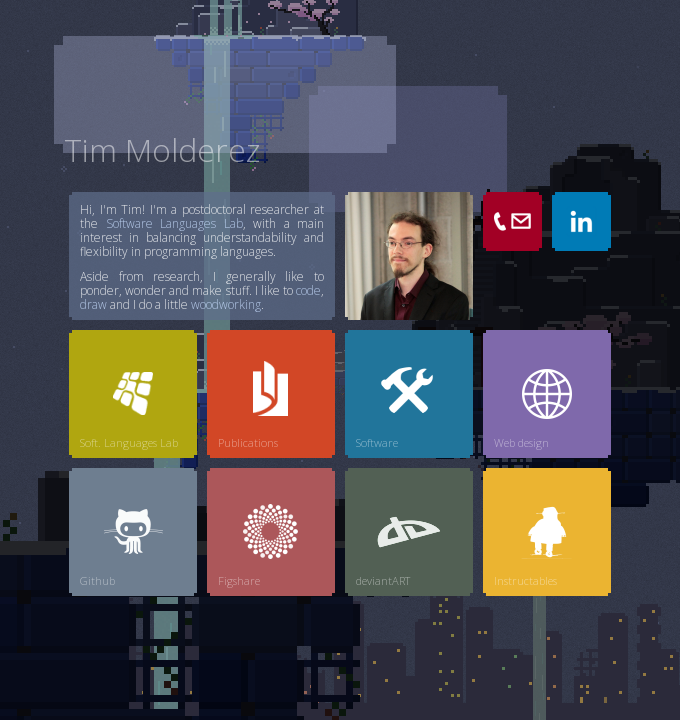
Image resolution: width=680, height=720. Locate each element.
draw (93, 304)
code (308, 290)
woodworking (226, 304)
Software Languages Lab (174, 223)
